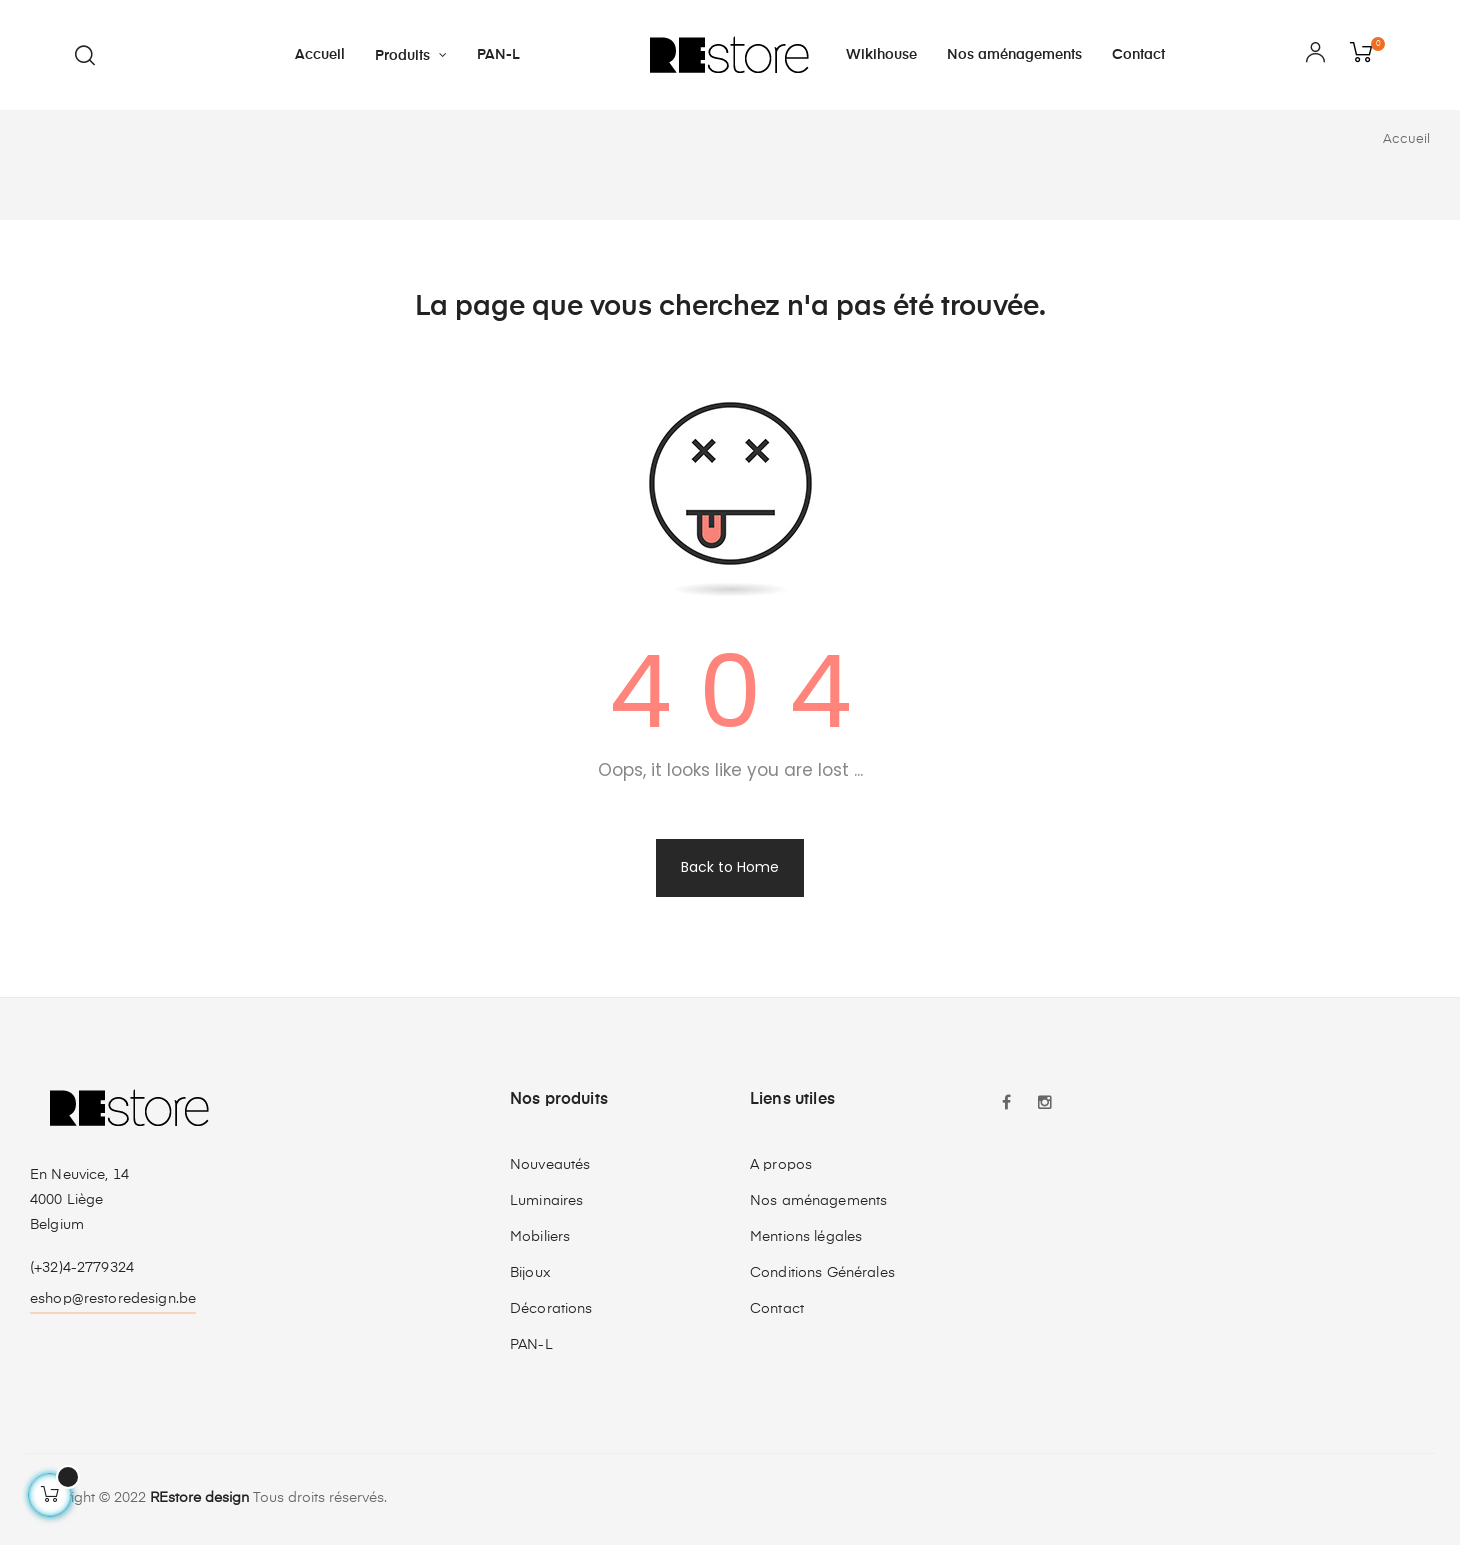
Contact (777, 1309)
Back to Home (730, 867)
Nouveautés (550, 1165)
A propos (781, 1165)
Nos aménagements (818, 1201)
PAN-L (531, 1345)
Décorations (551, 1309)
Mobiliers (540, 1237)
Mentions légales (806, 1237)
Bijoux (530, 1273)
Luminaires (546, 1201)
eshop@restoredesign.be (113, 1299)
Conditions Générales (822, 1273)
